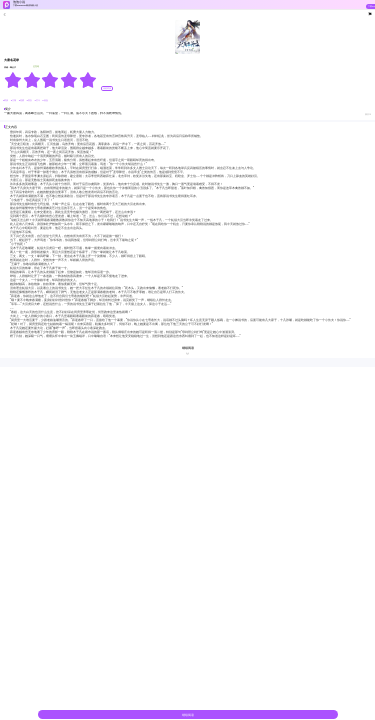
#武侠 (6, 100)
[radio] (13, 80)
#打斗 (37, 100)
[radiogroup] (50, 80)
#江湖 (14, 100)
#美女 (30, 100)
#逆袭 (22, 100)
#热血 (44, 100)
